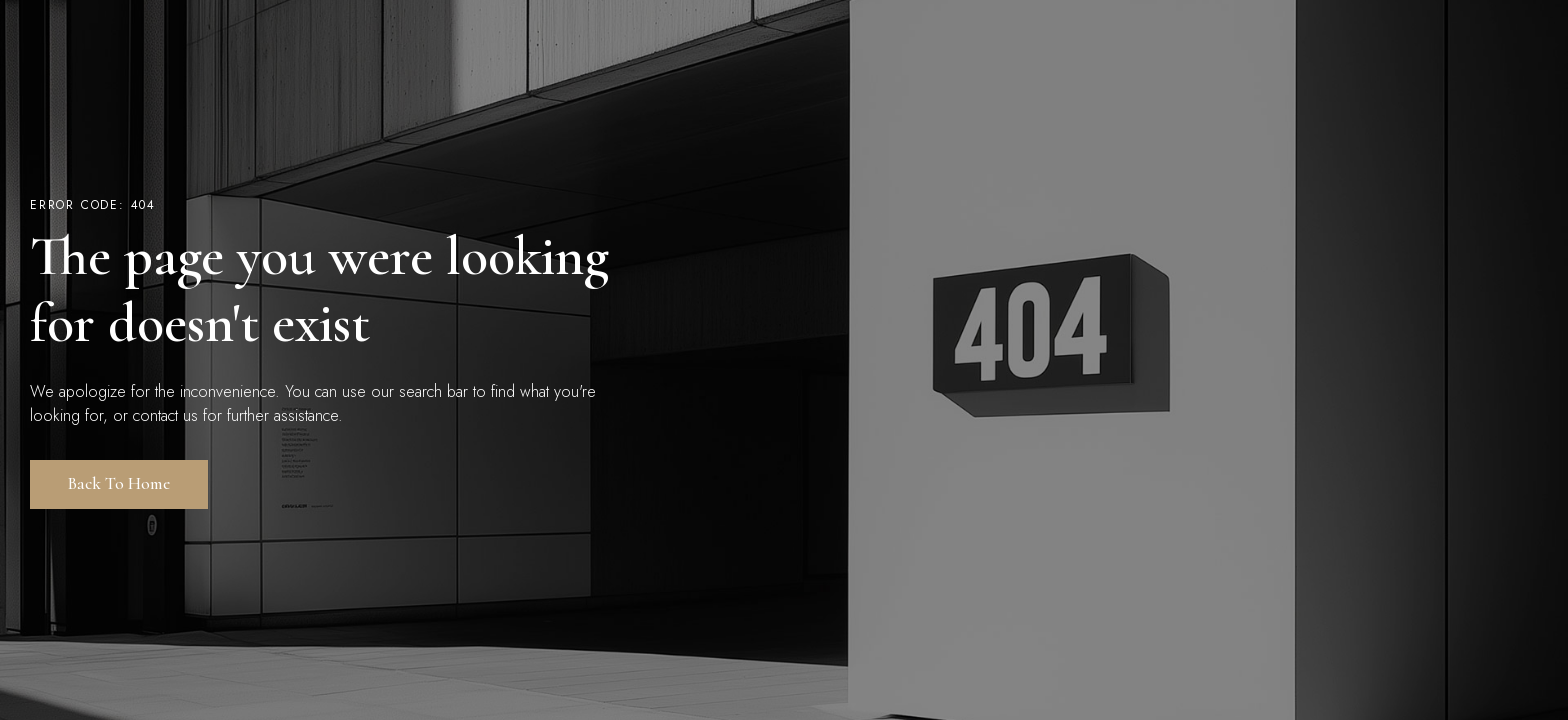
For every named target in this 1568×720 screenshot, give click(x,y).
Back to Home (119, 483)
